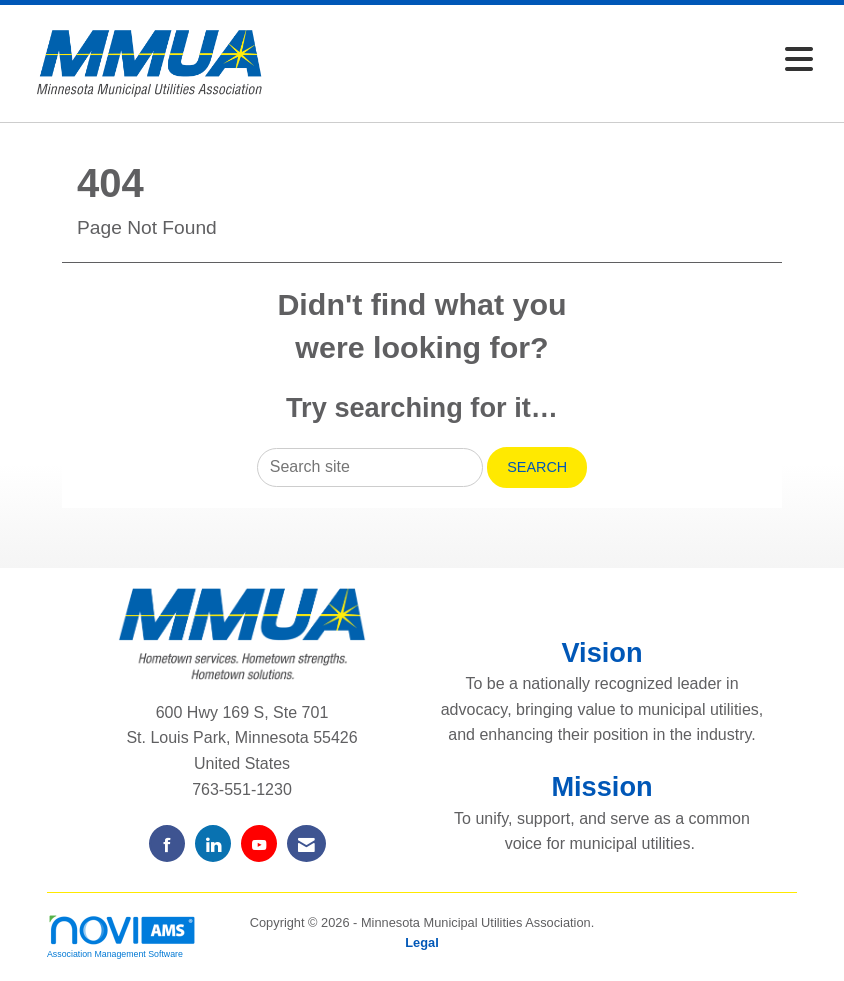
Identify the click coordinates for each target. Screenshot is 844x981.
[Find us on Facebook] (167, 843)
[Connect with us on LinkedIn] (213, 843)
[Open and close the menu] (553, 60)
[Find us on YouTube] (259, 843)
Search (537, 467)
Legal (421, 942)
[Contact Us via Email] (306, 843)
